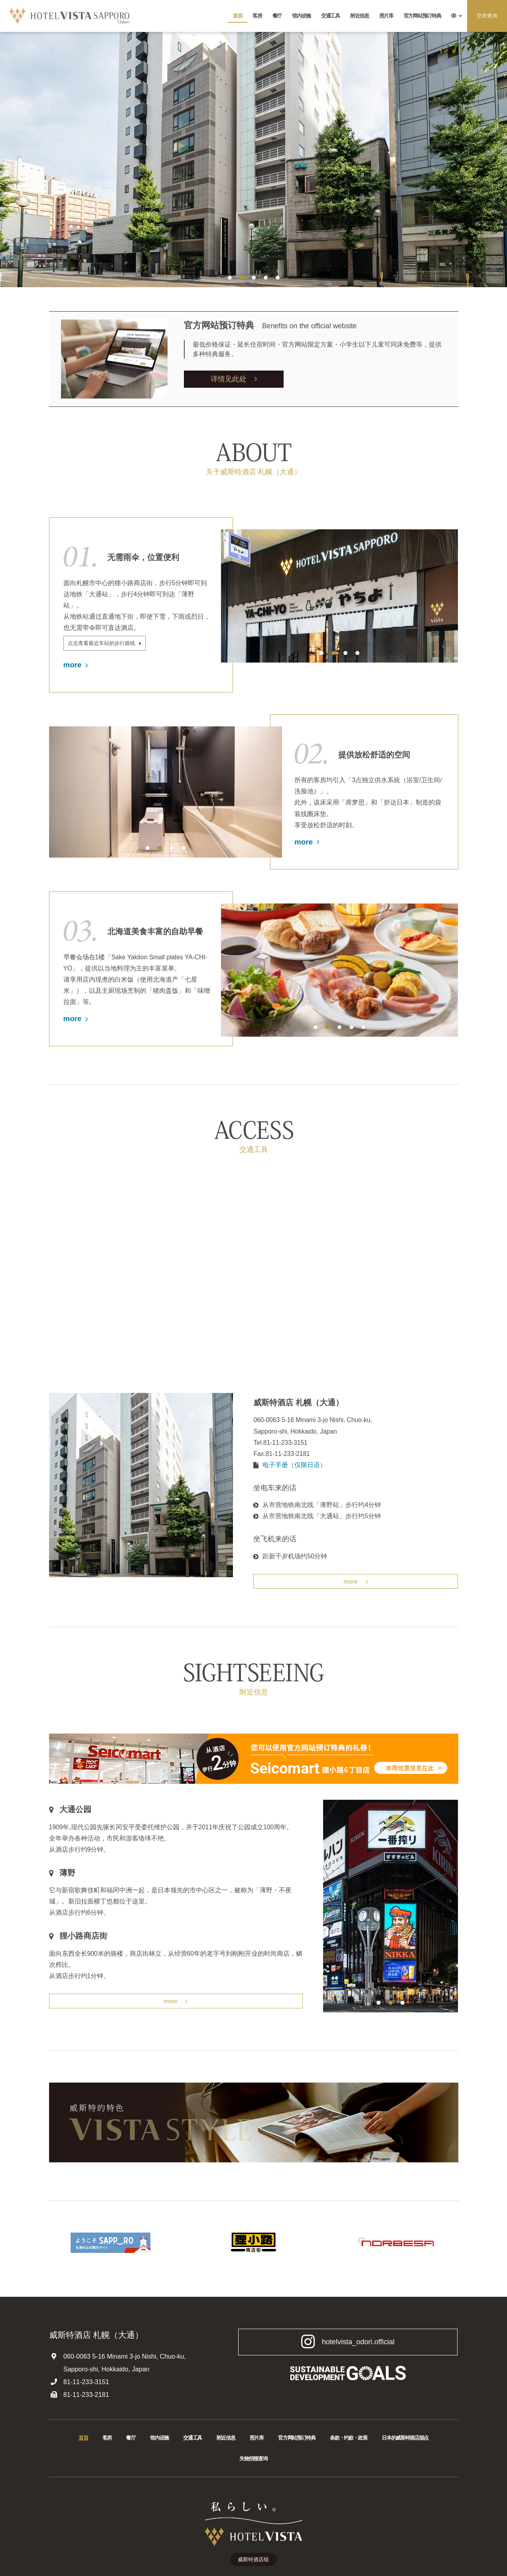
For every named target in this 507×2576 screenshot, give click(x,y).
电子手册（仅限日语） (294, 1467)
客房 (257, 16)
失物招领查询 (253, 2461)
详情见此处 (234, 379)
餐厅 (277, 16)
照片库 (386, 16)
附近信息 (359, 16)
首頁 (237, 16)
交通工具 (330, 16)
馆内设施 (301, 16)
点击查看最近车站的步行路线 (107, 644)
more (76, 667)
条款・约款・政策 (348, 2441)
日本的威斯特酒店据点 (405, 2441)
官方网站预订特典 (422, 16)
